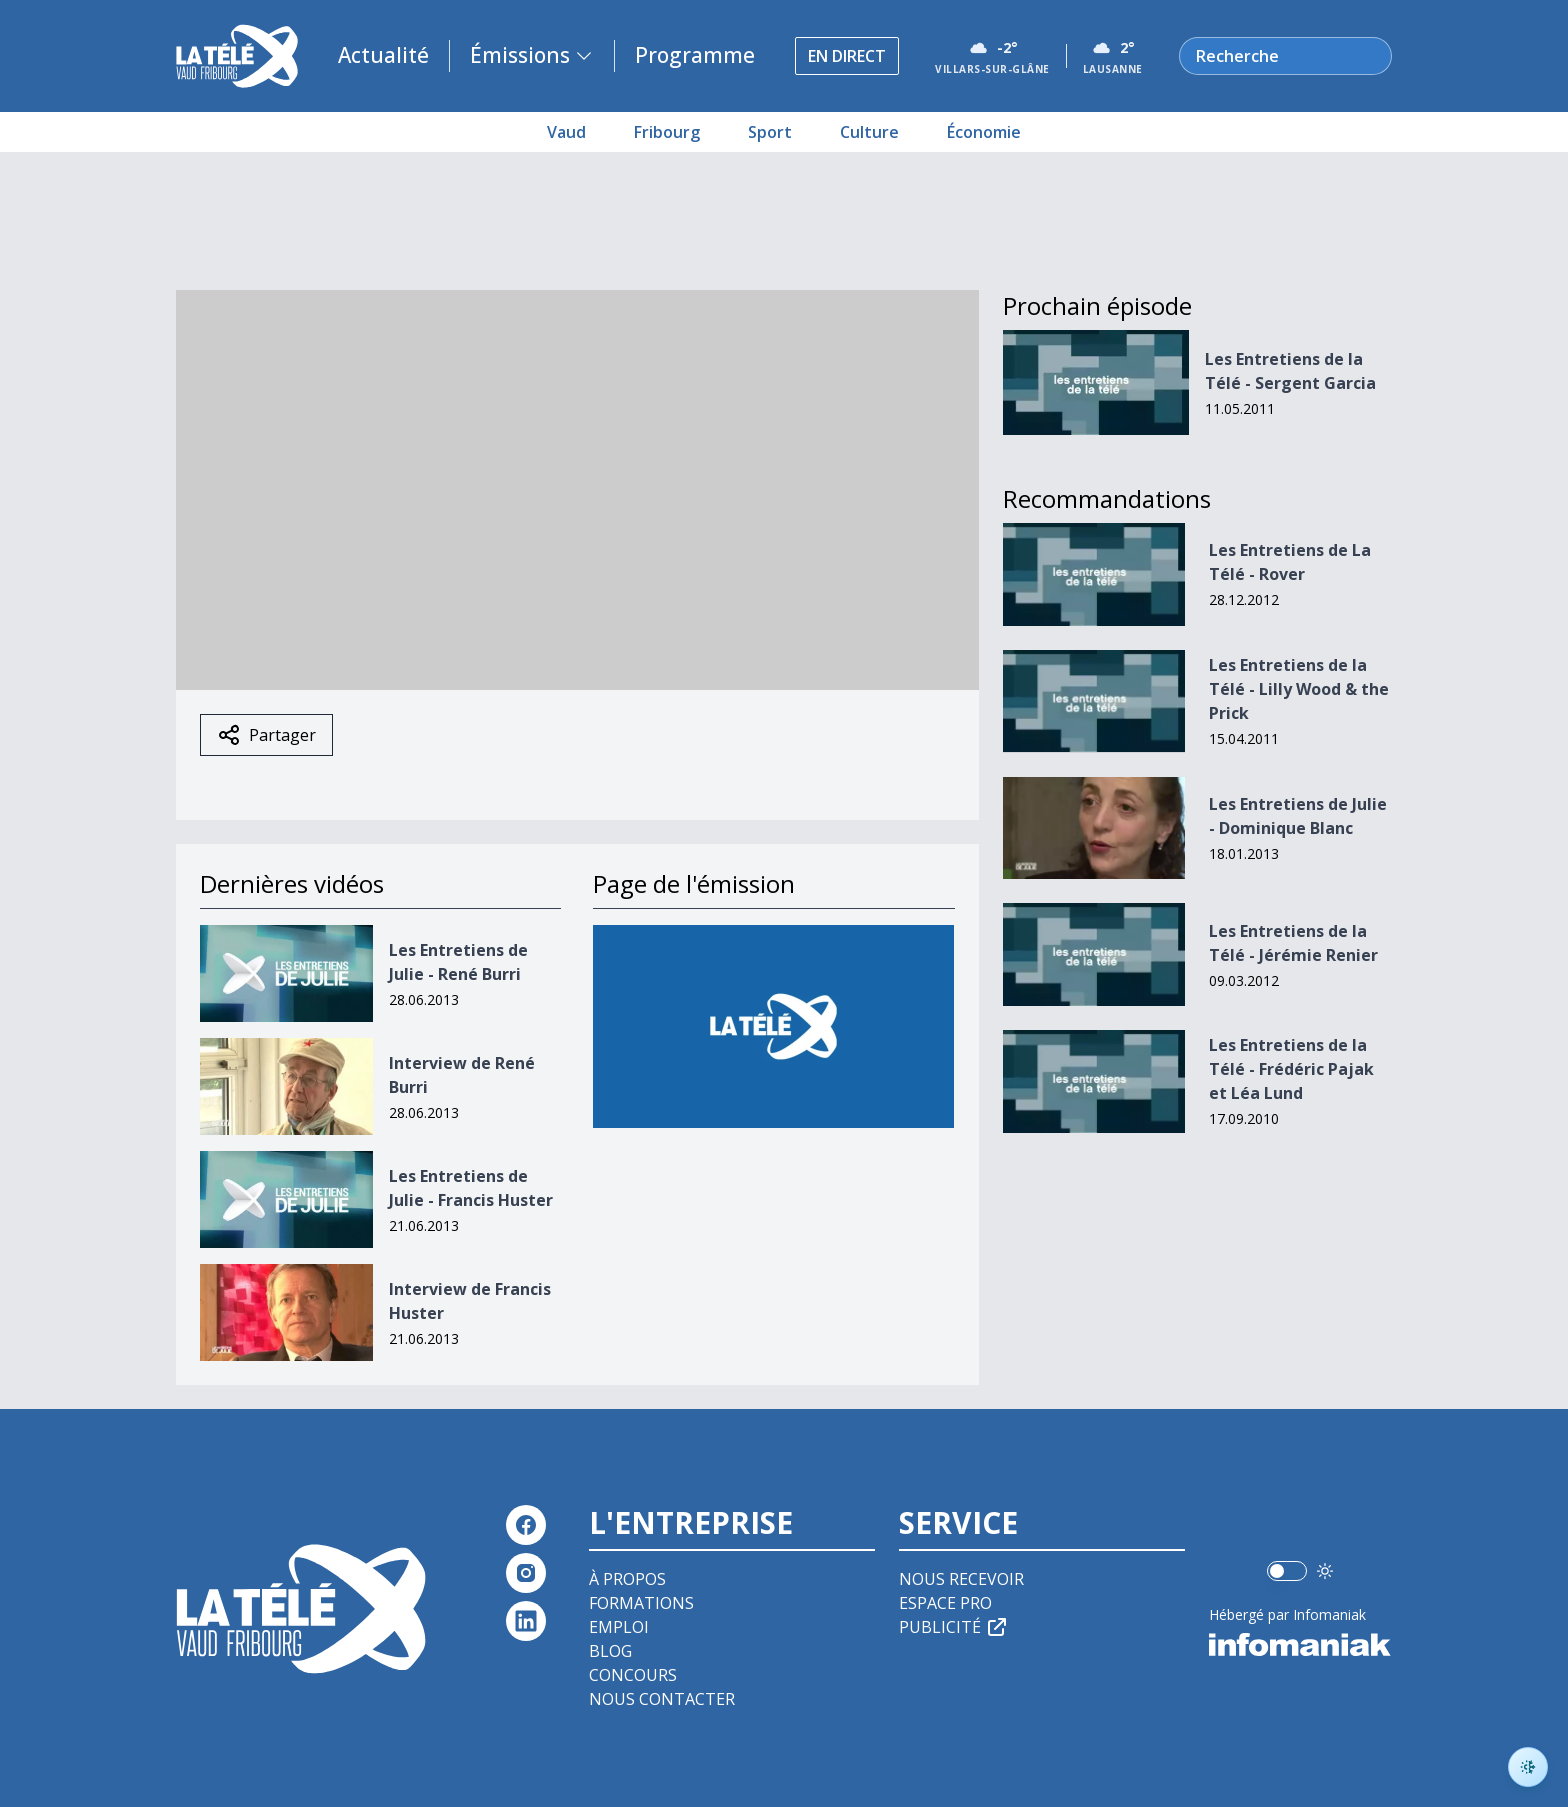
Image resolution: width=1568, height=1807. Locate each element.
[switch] (1287, 1571)
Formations (641, 1603)
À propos (627, 1579)
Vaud (566, 132)
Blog (610, 1651)
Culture (869, 132)
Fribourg (667, 132)
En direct (847, 56)
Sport (770, 132)
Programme (695, 55)
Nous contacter (662, 1699)
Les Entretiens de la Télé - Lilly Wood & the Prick (1299, 689)
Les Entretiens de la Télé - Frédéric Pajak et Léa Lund (1291, 1069)
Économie (984, 132)
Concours (633, 1675)
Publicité (954, 1627)
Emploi (619, 1627)
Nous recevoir (961, 1579)
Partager (266, 735)
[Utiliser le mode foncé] (1325, 1571)
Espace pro (945, 1603)
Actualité (383, 55)
